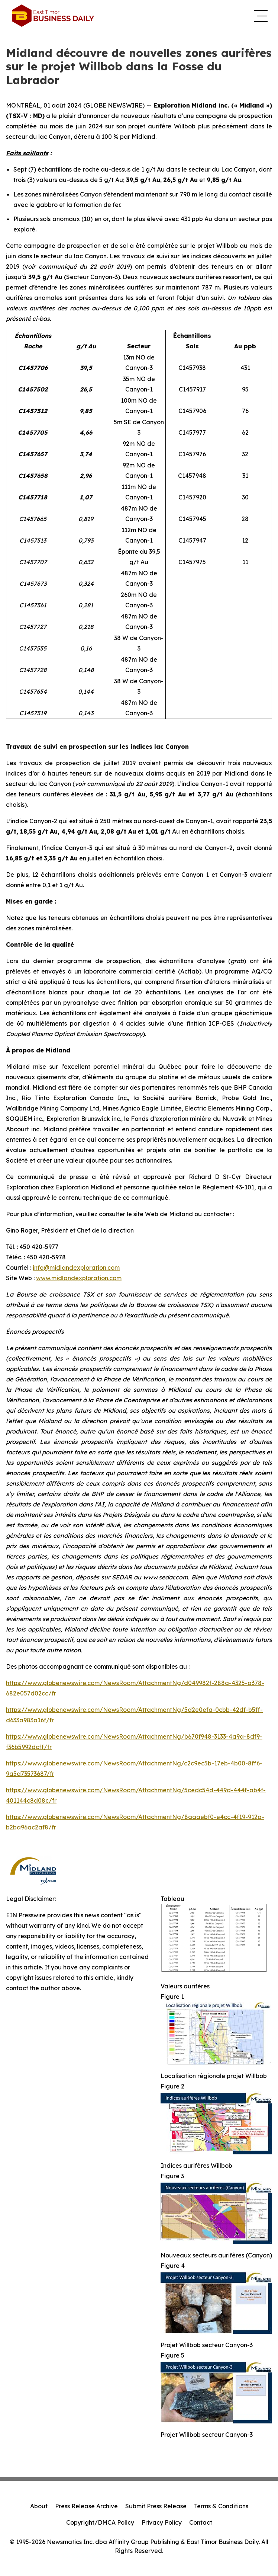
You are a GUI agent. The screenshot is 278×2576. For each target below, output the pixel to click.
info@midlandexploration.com (76, 1267)
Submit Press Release (156, 2506)
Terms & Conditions (221, 2506)
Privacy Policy (162, 2522)
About (39, 2506)
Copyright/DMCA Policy (100, 2522)
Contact (200, 2522)
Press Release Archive (86, 2506)
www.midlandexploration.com (79, 1278)
